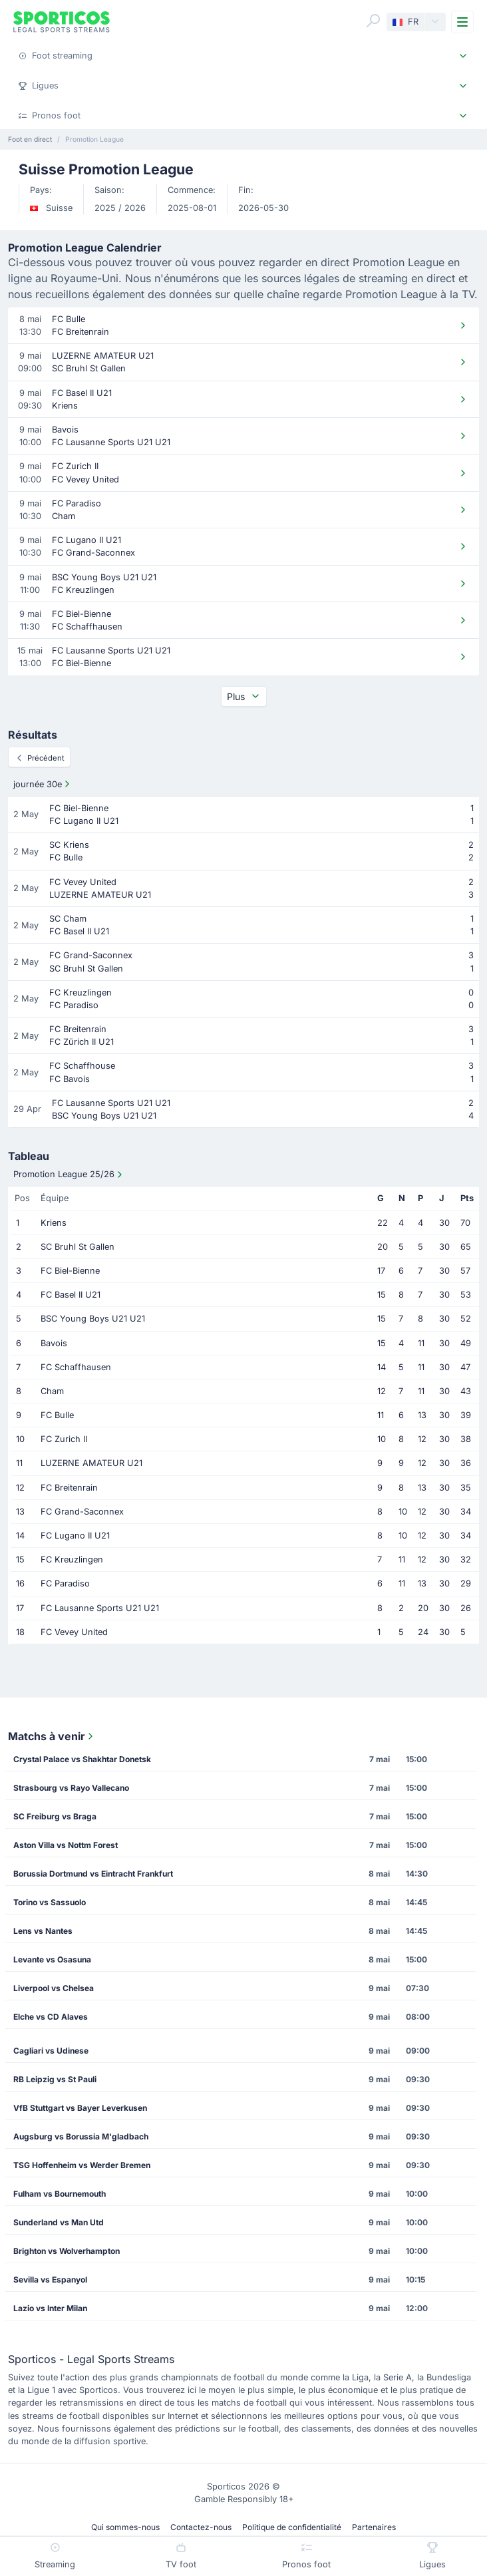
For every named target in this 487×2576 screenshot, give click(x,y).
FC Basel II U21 (70, 1295)
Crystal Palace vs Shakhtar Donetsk (82, 1759)
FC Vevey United (74, 1632)
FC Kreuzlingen (72, 1559)
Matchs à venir (52, 1736)
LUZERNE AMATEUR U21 (91, 1463)
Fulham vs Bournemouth (59, 2194)
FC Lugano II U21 (75, 1536)
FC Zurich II (64, 1439)
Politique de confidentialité (291, 2527)
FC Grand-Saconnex (82, 1512)
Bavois (54, 1343)
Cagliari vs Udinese (50, 2051)
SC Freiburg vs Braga (54, 1816)
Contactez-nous (201, 2527)
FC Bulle (57, 1415)
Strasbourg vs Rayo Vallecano (71, 1788)
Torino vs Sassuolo (49, 1902)
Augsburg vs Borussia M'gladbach (80, 2136)
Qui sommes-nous (125, 2527)
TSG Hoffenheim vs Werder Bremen (81, 2165)
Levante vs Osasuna (52, 1959)
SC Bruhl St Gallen (77, 1247)
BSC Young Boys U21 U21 (93, 1319)
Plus (244, 696)
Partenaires (374, 2527)
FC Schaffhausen (76, 1367)
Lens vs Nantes (43, 1931)
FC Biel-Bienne (70, 1271)
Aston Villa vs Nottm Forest (65, 1845)
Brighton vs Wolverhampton (66, 2251)
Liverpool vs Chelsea (53, 1988)
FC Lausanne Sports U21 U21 (100, 1608)
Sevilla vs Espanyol (50, 2280)
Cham (52, 1391)
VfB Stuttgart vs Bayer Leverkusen (80, 2108)
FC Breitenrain (69, 1488)
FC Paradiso (65, 1583)
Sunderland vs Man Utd (58, 2222)
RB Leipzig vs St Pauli (54, 2079)
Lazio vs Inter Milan (50, 2308)
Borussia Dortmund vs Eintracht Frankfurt (93, 1874)
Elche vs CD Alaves (50, 2017)
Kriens (54, 1223)
